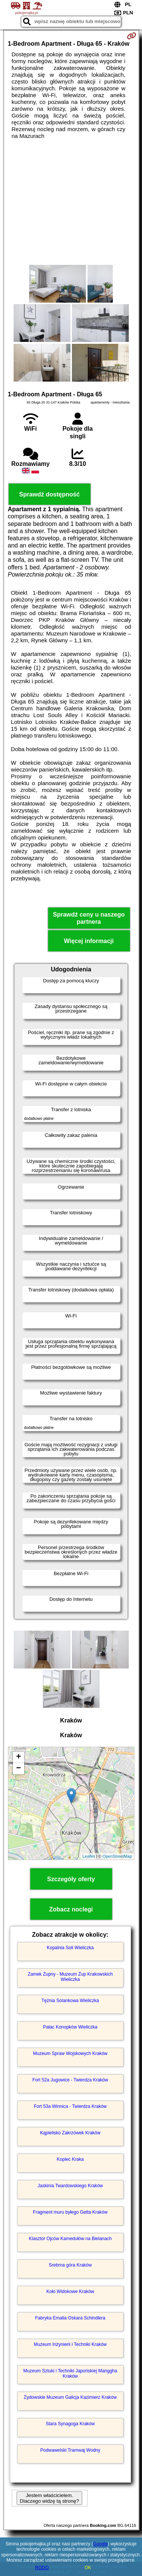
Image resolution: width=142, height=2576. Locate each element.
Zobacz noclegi (71, 1909)
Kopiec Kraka (70, 2159)
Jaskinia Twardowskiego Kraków (70, 2185)
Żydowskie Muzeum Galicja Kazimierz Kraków (70, 2397)
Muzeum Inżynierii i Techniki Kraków (70, 2344)
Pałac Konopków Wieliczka (70, 2027)
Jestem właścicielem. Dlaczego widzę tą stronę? (49, 2498)
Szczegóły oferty (71, 1879)
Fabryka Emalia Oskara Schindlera (70, 2318)
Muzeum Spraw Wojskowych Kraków (70, 2053)
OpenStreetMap (117, 1856)
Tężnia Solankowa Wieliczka (70, 2000)
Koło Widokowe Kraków (70, 2291)
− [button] (18, 1768)
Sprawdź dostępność (49, 494)
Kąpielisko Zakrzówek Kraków (70, 2132)
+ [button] (18, 1757)
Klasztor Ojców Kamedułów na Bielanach (70, 2238)
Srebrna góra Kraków (70, 2265)
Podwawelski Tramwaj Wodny (70, 2450)
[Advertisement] (71, 202)
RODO (42, 2567)
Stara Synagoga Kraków (70, 2423)
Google (100, 2544)
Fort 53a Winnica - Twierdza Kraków (70, 2106)
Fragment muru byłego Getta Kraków (70, 2212)
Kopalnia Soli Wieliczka (70, 1947)
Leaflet (89, 1856)
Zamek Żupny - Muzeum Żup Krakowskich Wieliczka (70, 1976)
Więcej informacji (89, 941)
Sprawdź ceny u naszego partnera (89, 918)
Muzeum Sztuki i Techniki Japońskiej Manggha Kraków (70, 2373)
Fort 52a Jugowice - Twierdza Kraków (70, 2080)
